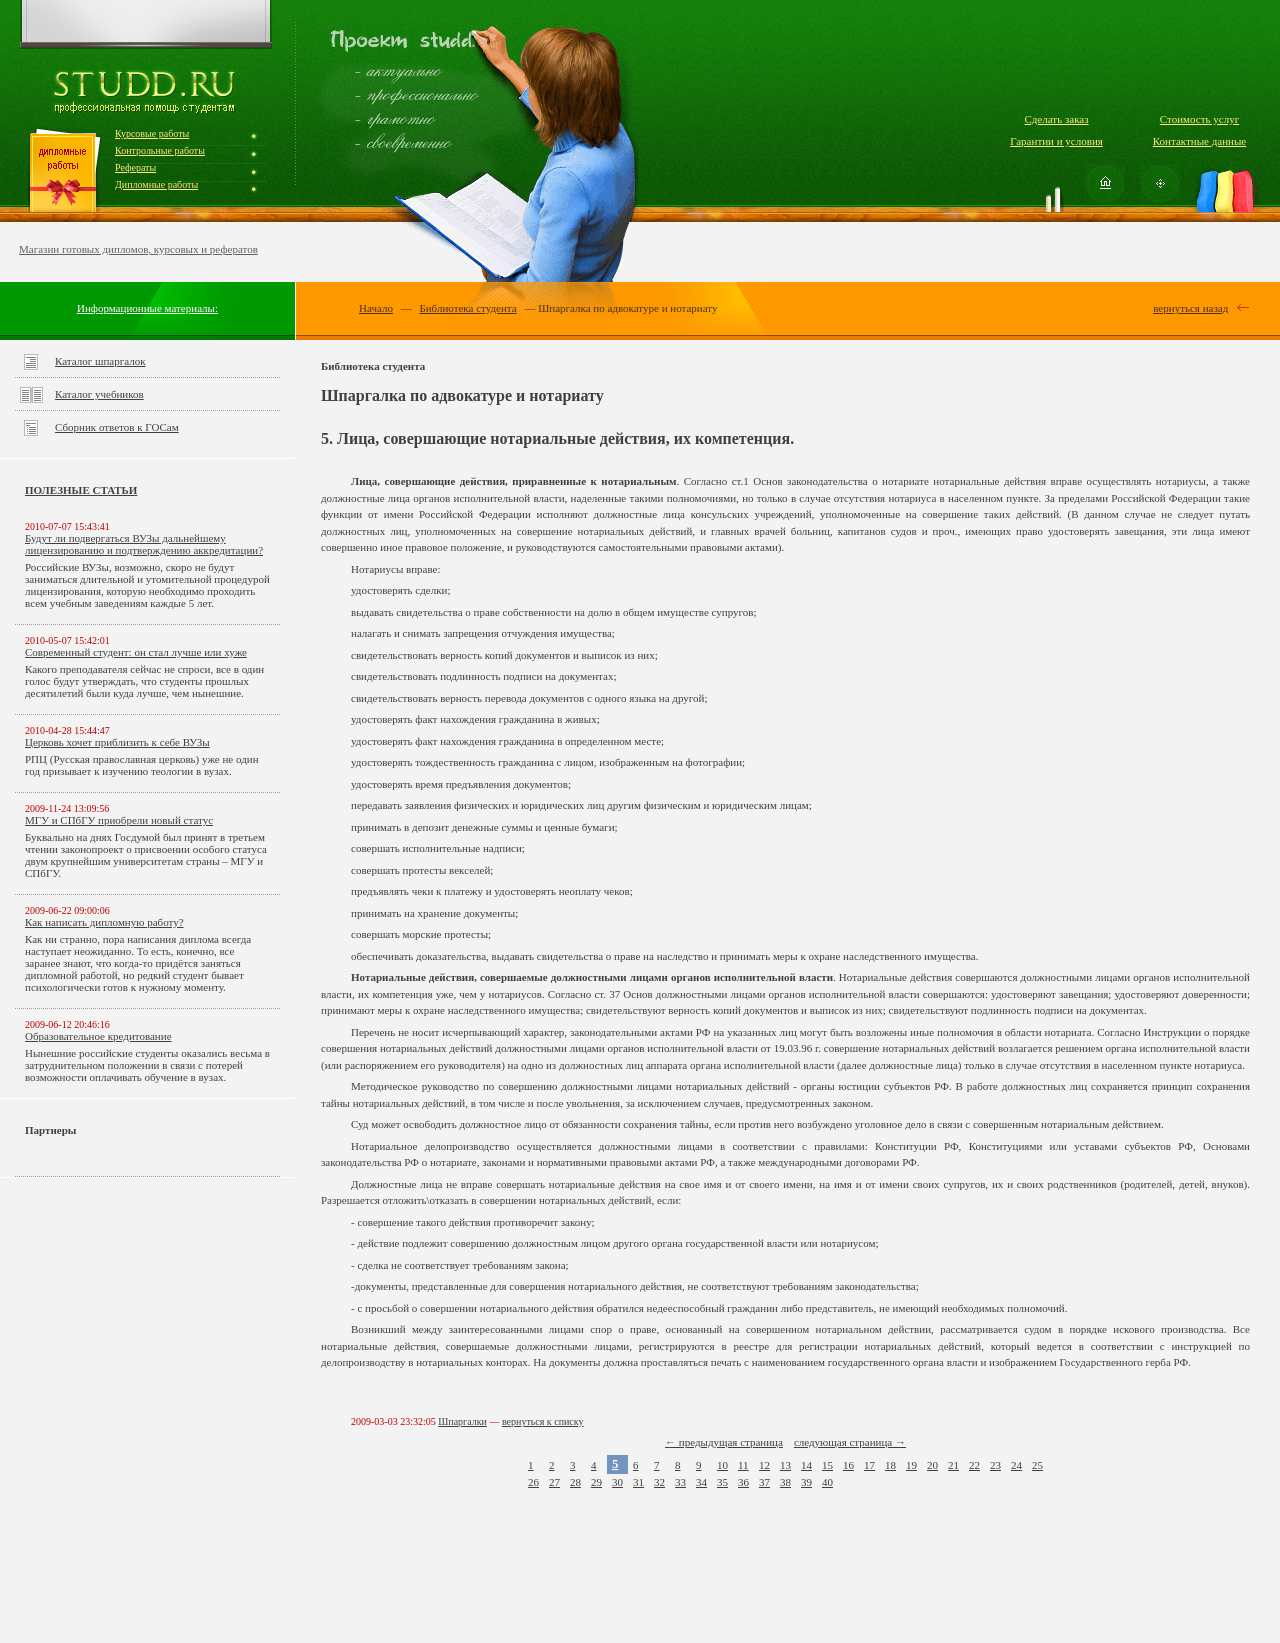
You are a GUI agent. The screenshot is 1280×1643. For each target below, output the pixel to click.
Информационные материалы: (147, 308)
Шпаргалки (462, 1421)
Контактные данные (1199, 141)
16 (848, 1465)
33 (680, 1482)
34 (701, 1482)
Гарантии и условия (1056, 141)
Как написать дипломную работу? (104, 922)
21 (953, 1465)
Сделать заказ (1056, 119)
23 (995, 1465)
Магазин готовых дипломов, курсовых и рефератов (138, 249)
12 (764, 1465)
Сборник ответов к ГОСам (117, 427)
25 (1037, 1465)
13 (785, 1465)
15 (827, 1465)
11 (743, 1465)
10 (722, 1465)
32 (659, 1482)
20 (932, 1465)
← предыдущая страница (724, 1442)
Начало (376, 308)
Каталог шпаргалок (100, 361)
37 (764, 1482)
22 (974, 1465)
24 (1016, 1465)
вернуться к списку (543, 1421)
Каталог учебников (99, 394)
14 (806, 1465)
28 (575, 1482)
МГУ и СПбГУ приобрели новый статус (119, 820)
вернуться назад (1190, 308)
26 (533, 1482)
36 (743, 1482)
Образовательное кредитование (98, 1036)
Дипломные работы (156, 184)
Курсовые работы (152, 133)
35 (722, 1482)
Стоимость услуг (1199, 119)
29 (596, 1482)
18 (890, 1465)
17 (869, 1465)
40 (827, 1482)
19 (911, 1465)
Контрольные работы (160, 150)
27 (554, 1482)
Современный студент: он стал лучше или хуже (136, 652)
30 (617, 1482)
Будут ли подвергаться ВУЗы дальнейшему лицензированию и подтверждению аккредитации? (144, 544)
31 (638, 1482)
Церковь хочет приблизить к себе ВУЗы (117, 742)
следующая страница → (850, 1442)
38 (785, 1482)
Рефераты (135, 167)
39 (806, 1482)
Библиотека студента (467, 308)
